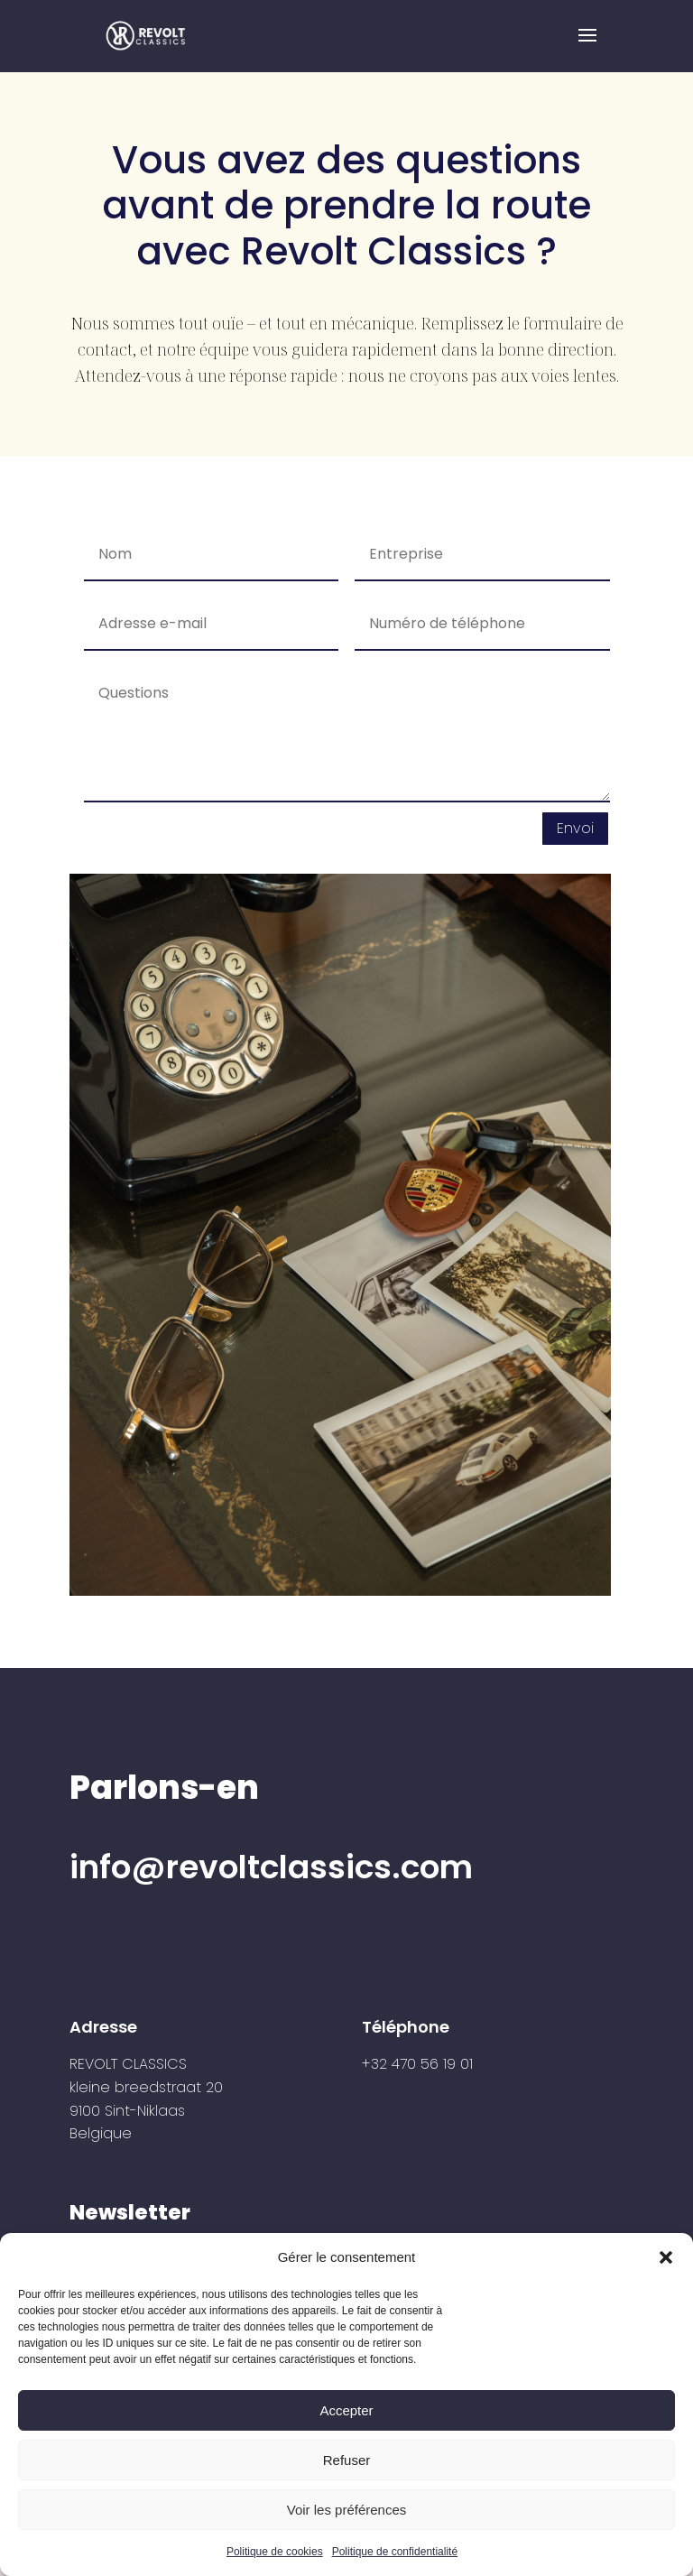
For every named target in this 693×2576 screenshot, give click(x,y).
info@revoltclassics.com (271, 1867)
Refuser (347, 2460)
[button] (666, 2257)
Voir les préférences (347, 2509)
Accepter (346, 2410)
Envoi (575, 828)
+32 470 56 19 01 (417, 2063)
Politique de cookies (274, 2551)
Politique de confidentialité (394, 2551)
